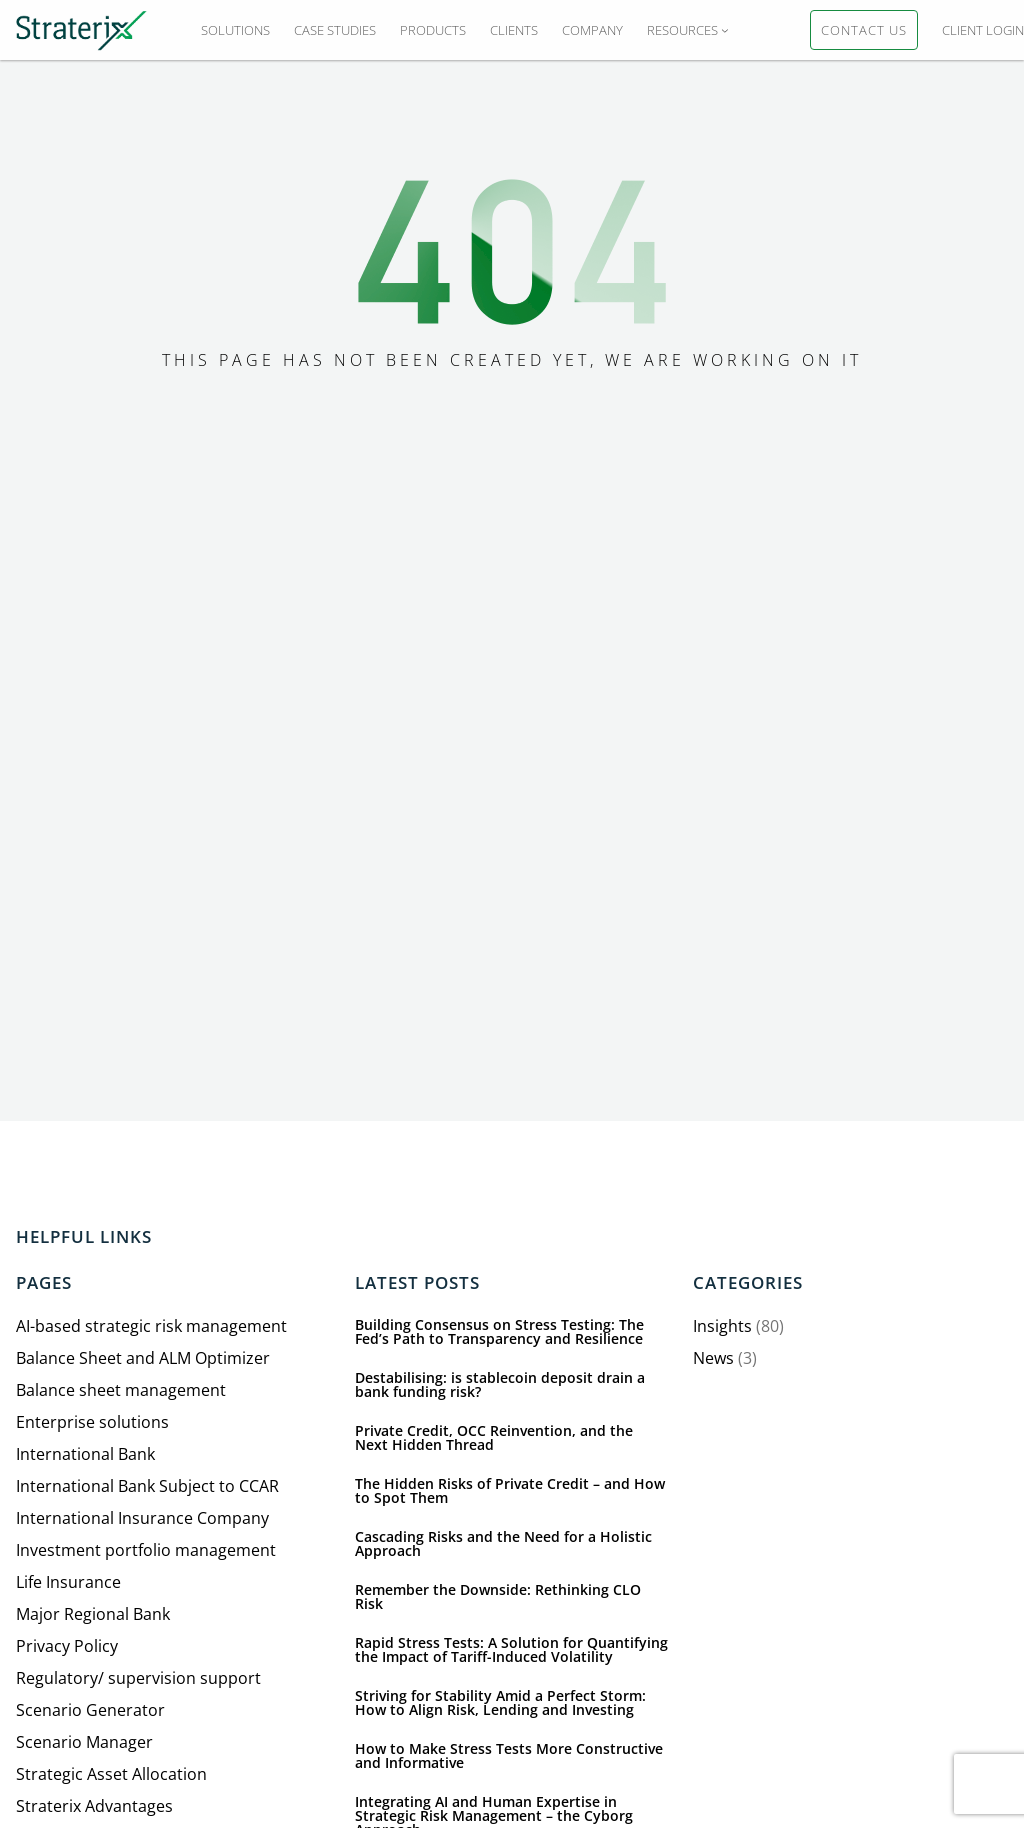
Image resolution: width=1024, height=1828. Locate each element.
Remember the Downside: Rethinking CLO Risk (498, 1597)
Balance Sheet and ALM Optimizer (143, 1358)
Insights (722, 1326)
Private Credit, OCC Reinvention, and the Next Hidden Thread (494, 1438)
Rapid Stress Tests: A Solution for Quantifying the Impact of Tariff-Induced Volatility (511, 1650)
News (713, 1358)
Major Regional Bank (93, 1614)
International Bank (85, 1454)
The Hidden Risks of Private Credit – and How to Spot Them (510, 1491)
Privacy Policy (67, 1646)
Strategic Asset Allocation (111, 1774)
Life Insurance (68, 1582)
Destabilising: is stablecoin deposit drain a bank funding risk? (500, 1385)
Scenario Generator (90, 1710)
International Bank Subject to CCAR (147, 1486)
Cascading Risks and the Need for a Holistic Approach (503, 1544)
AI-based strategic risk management (151, 1326)
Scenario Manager (84, 1742)
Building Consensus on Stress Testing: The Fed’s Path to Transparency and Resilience (499, 1332)
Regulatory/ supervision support (138, 1678)
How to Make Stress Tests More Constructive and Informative (509, 1756)
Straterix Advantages (94, 1806)
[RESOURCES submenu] (725, 30)
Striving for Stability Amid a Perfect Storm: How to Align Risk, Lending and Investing (500, 1703)
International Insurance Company (142, 1518)
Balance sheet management (121, 1390)
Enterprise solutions (92, 1422)
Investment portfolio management (146, 1550)
